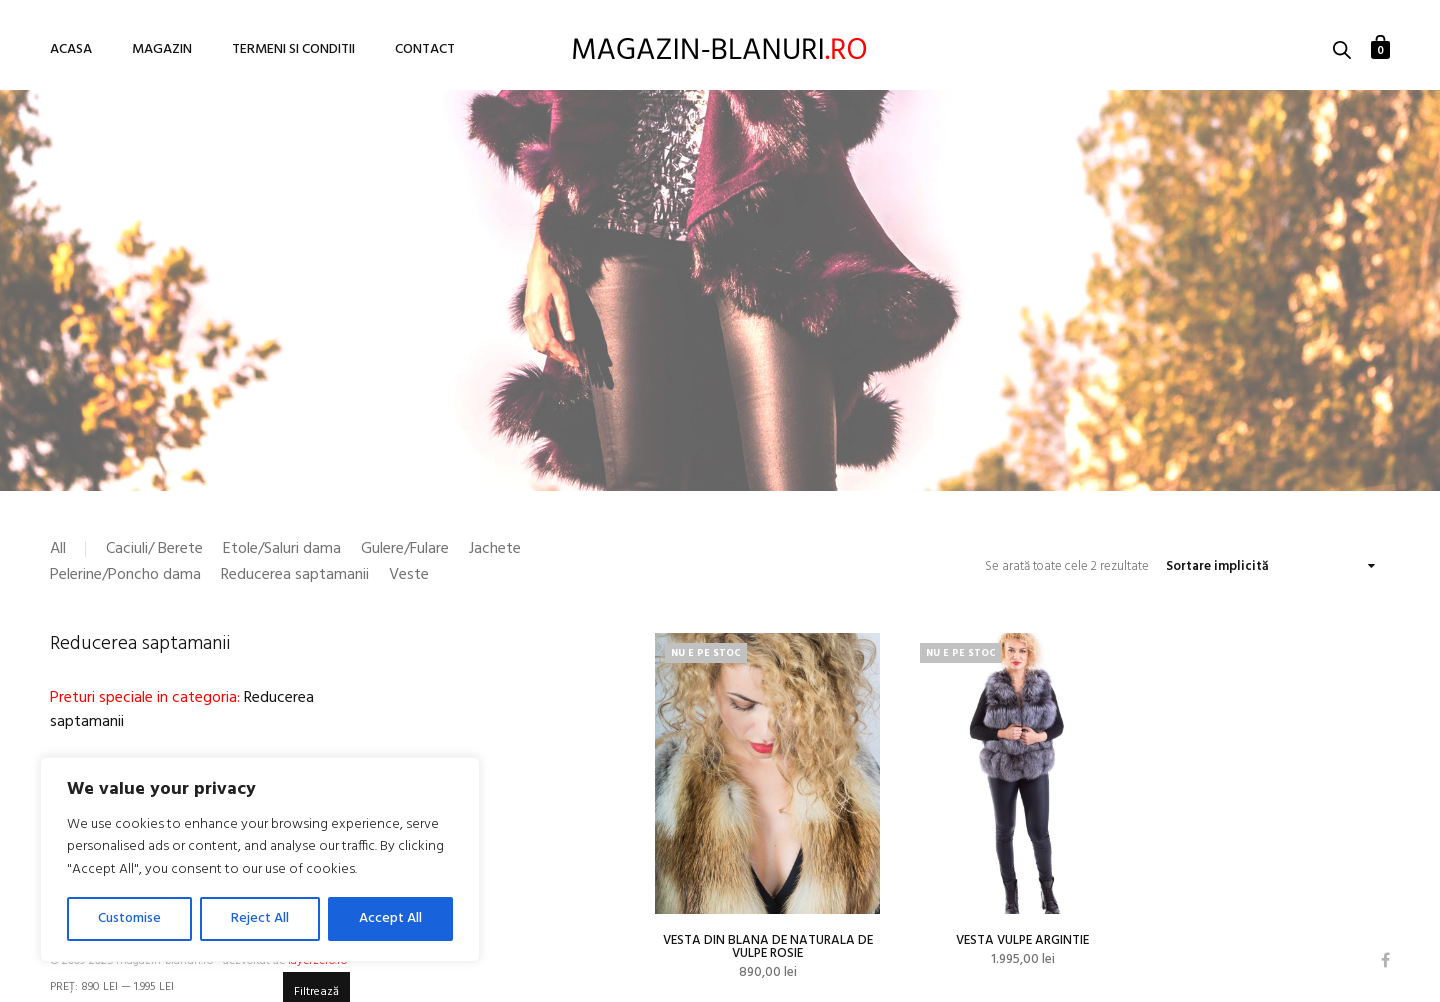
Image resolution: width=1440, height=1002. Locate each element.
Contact (425, 50)
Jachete (495, 549)
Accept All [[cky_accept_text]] (390, 918)
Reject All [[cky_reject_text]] (260, 918)
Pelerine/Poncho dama (125, 575)
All (58, 549)
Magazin (162, 50)
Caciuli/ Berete (154, 549)
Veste (409, 575)
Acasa (71, 50)
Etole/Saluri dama (282, 549)
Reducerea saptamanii (295, 575)
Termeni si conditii (293, 50)
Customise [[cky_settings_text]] (129, 918)
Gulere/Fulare (405, 549)
